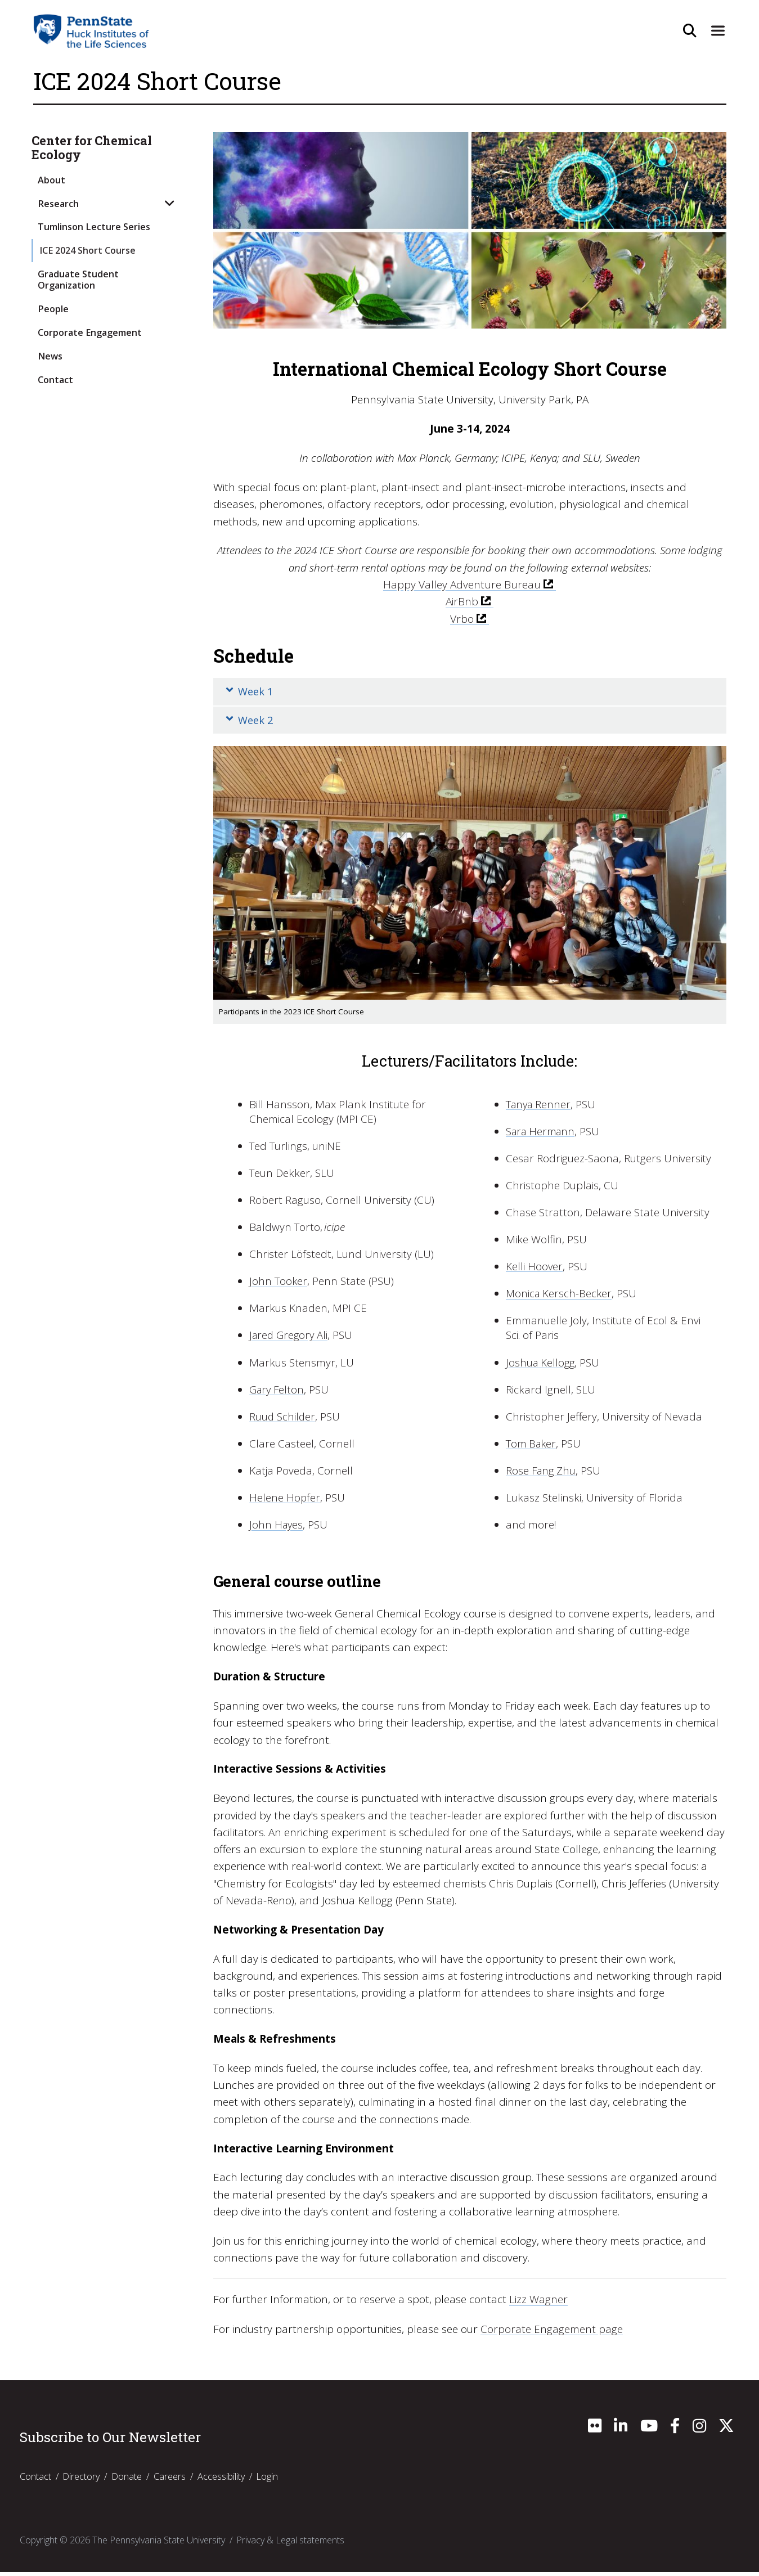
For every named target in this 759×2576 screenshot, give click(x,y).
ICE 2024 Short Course (87, 250)
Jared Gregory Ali (289, 1339)
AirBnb (462, 601)
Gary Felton (277, 1393)
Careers (170, 2480)
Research (58, 203)
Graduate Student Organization (78, 279)
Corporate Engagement (90, 332)
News (50, 356)
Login (267, 2480)
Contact (55, 380)
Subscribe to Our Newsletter (110, 2442)
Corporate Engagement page (551, 2333)
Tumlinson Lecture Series (94, 227)
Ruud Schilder (282, 1421)
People (53, 309)
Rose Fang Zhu (542, 1475)
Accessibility (221, 2480)
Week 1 (251, 692)
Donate (126, 2480)
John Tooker (278, 1285)
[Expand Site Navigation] (716, 31)
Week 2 (251, 723)
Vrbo (462, 618)
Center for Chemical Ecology (92, 148)
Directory (81, 2480)
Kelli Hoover (534, 1271)
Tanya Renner (539, 1108)
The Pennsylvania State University (158, 2544)
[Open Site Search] (687, 31)
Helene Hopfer (285, 1502)
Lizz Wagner (538, 2303)
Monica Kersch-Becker (560, 1298)
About (51, 180)
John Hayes (276, 1529)
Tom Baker (532, 1448)
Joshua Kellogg (541, 1366)
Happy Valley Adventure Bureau (462, 584)
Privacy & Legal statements (290, 2544)
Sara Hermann (542, 1135)
